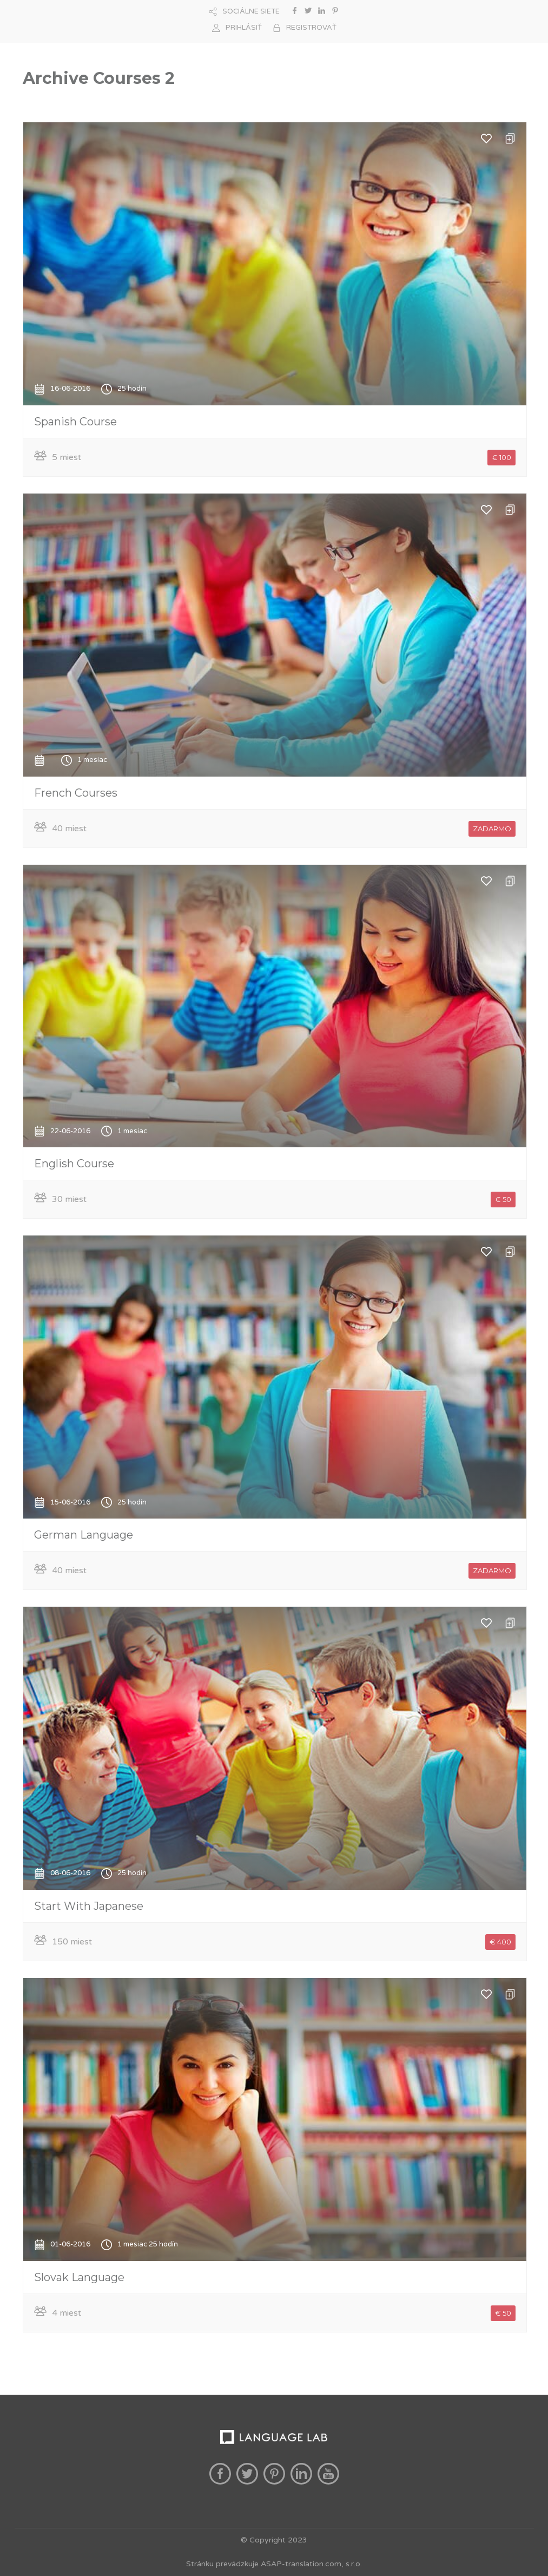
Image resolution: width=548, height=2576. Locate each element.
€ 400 (500, 1941)
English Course (74, 1163)
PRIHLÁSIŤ (244, 27)
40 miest (69, 828)
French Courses (75, 792)
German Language (83, 1534)
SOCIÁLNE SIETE (251, 11)
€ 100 (501, 457)
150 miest (72, 1941)
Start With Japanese (88, 1906)
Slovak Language (79, 2277)
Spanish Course (75, 421)
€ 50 (503, 1199)
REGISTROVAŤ (311, 27)
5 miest (66, 457)
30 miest (69, 1199)
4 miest (66, 2313)
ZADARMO (492, 828)
